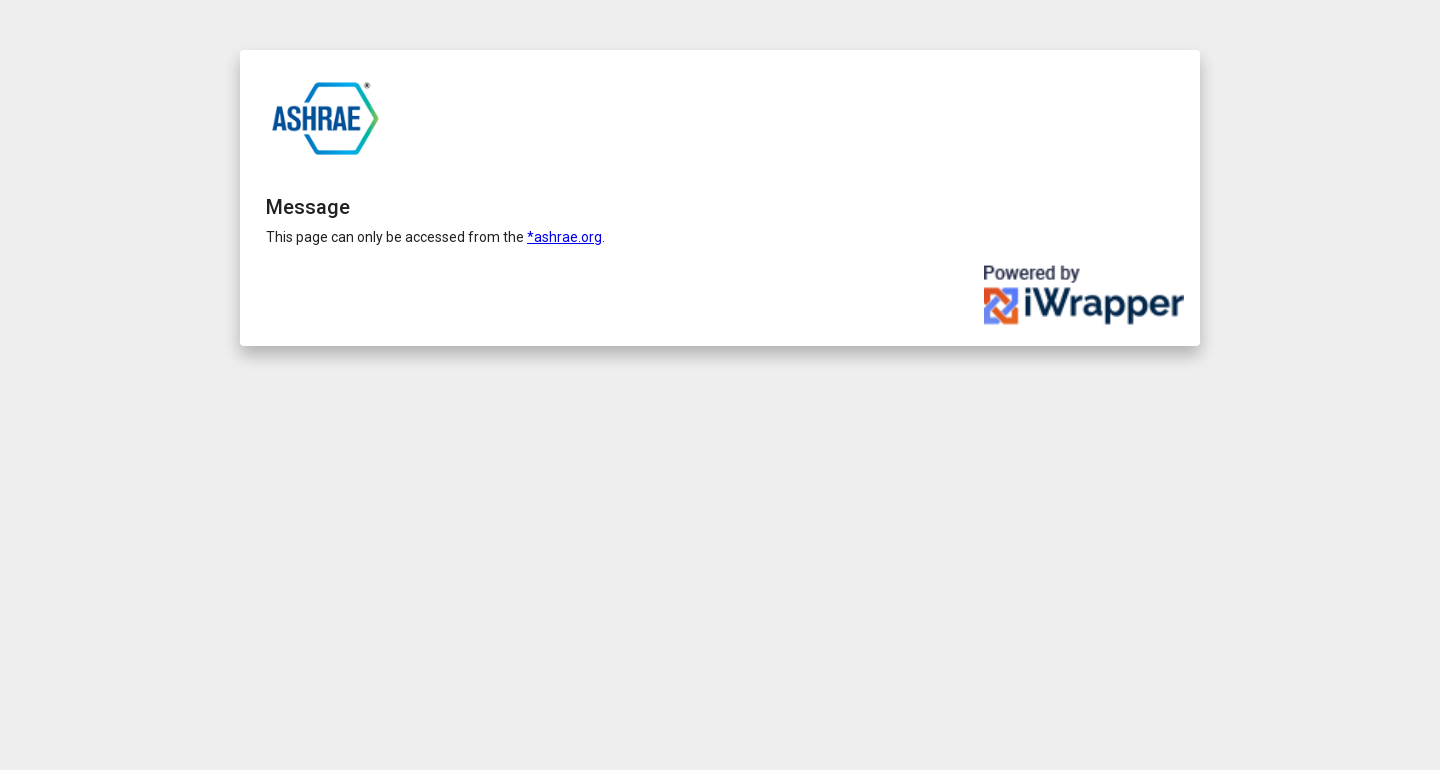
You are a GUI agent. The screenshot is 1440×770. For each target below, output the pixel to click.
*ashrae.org (564, 237)
